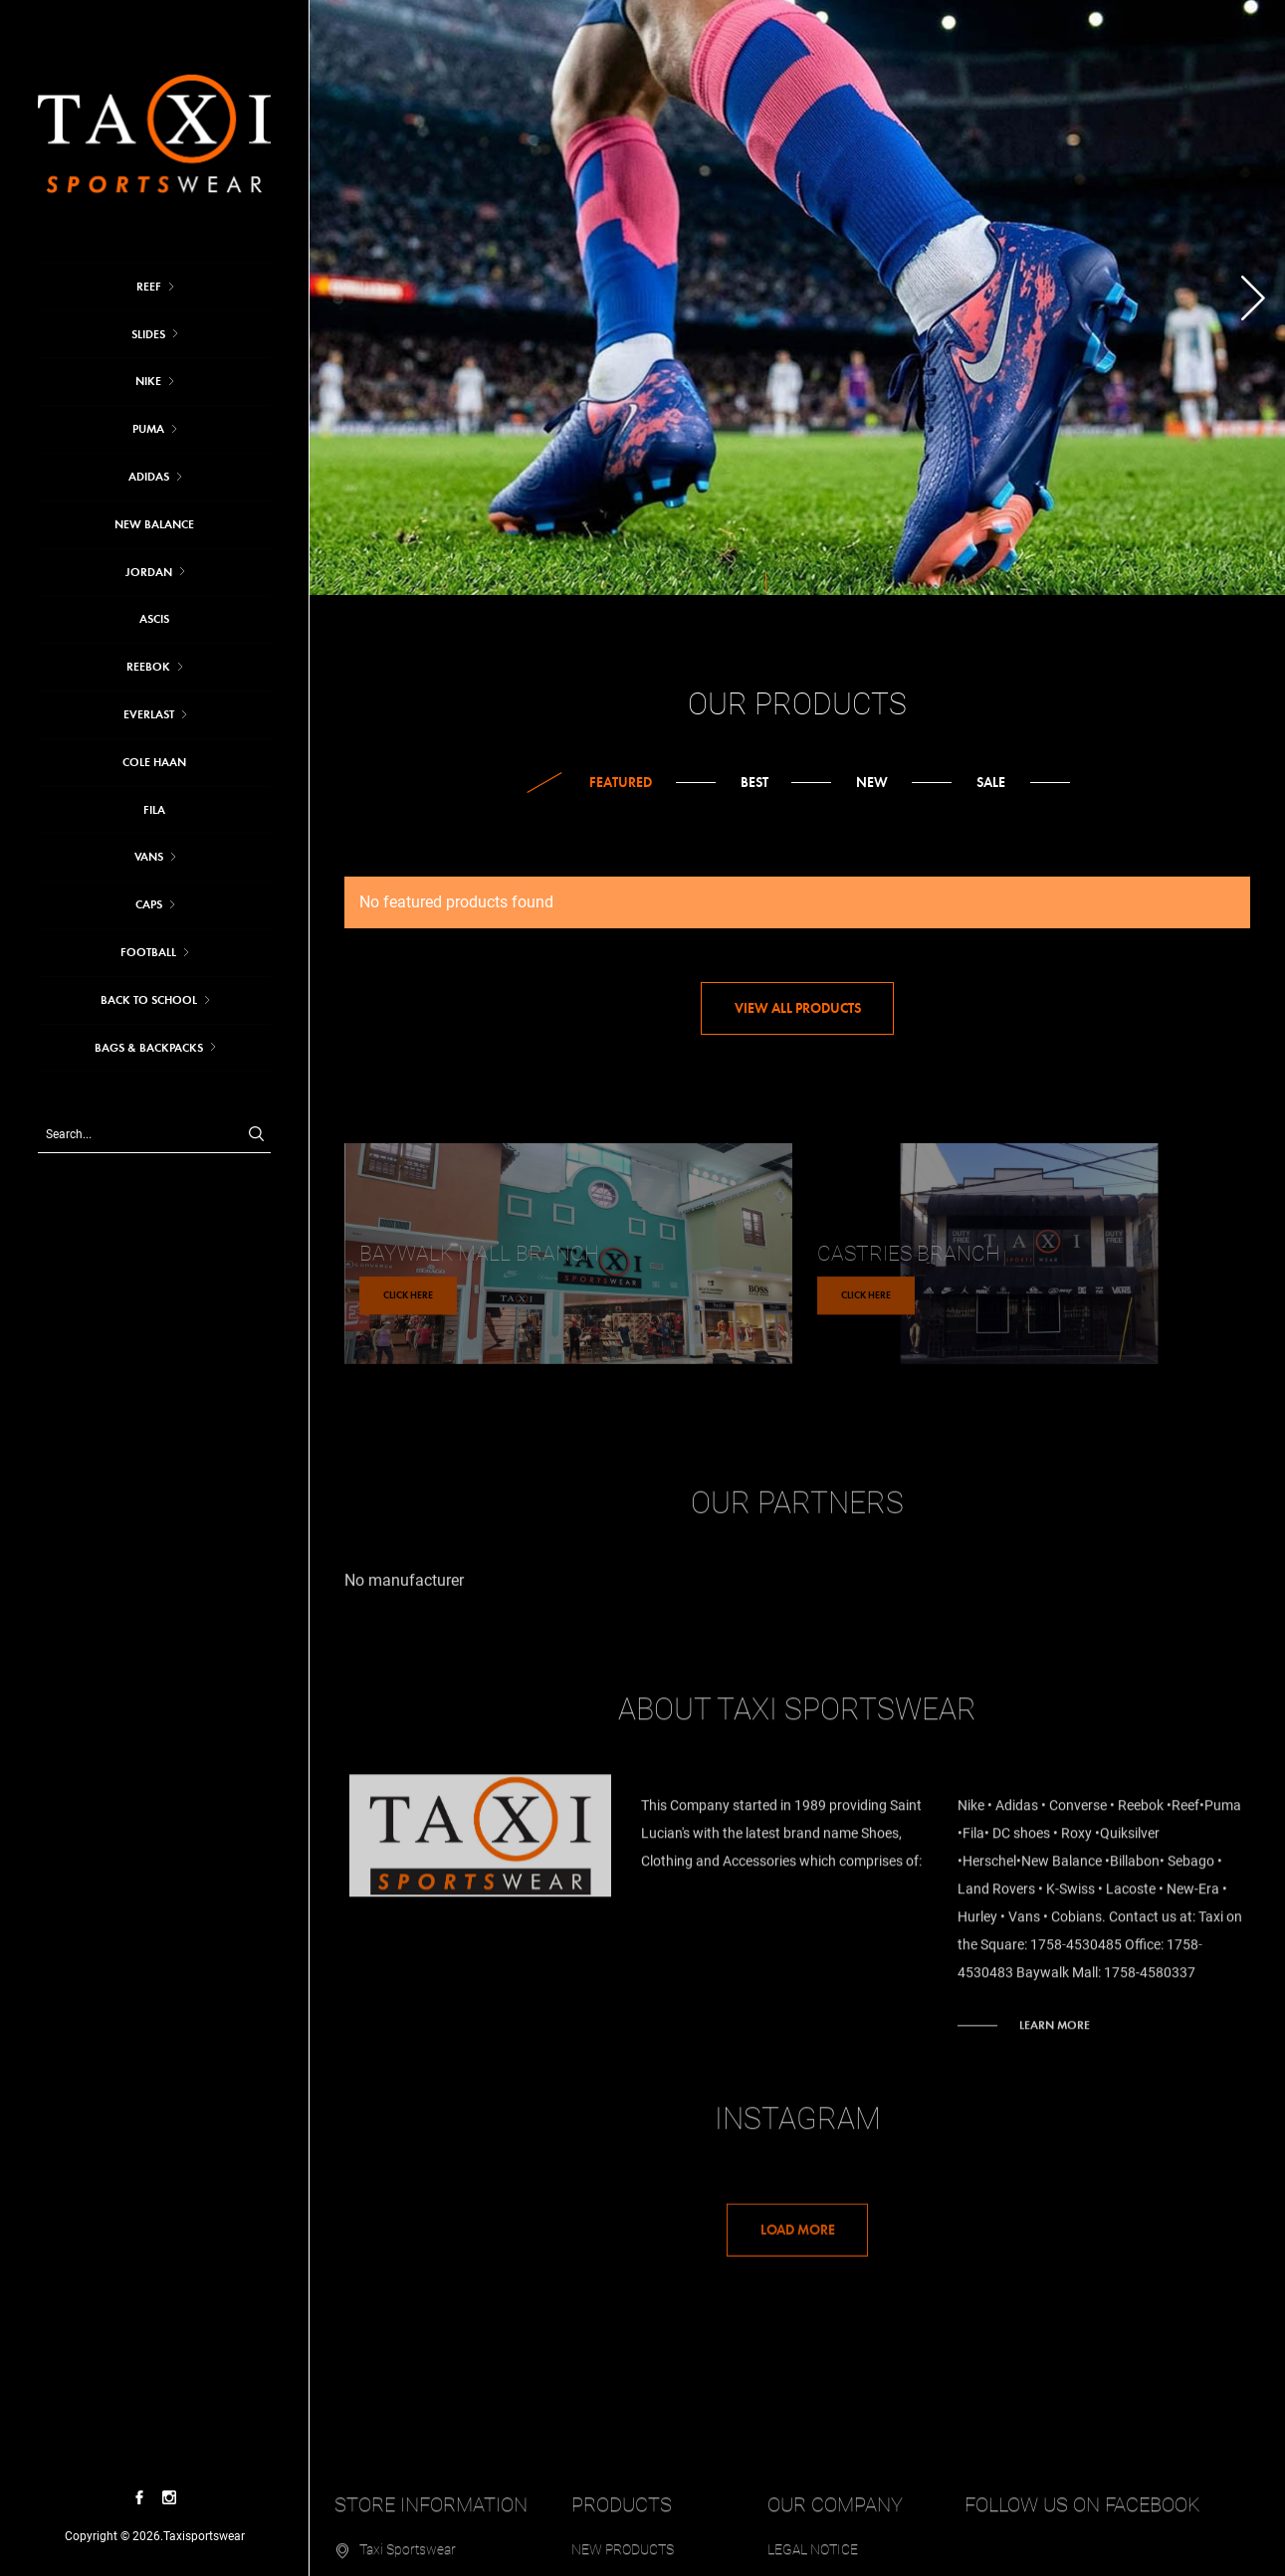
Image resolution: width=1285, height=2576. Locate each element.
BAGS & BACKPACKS (149, 1048)
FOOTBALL (148, 952)
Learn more (1054, 2015)
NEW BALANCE (154, 524)
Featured (620, 782)
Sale (990, 782)
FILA (154, 810)
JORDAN (148, 572)
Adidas (148, 477)
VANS (148, 857)
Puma (148, 429)
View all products (798, 1008)
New (872, 782)
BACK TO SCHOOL (149, 1000)
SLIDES (148, 334)
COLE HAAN (154, 762)
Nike (148, 381)
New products (622, 2539)
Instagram (798, 2128)
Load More (797, 2240)
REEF (148, 287)
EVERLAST (148, 714)
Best (754, 782)
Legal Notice (812, 2539)
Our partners (797, 1512)
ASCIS (154, 619)
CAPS (148, 904)
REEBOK (148, 667)
